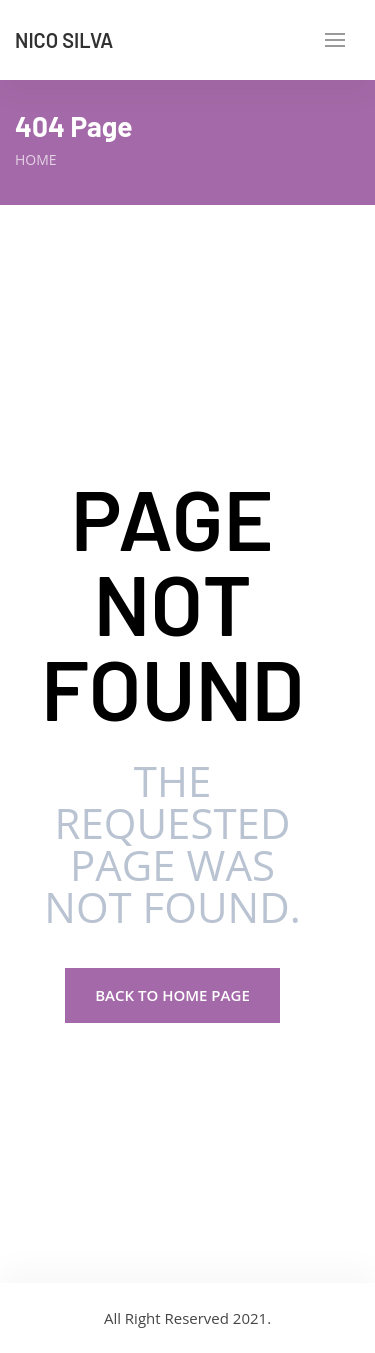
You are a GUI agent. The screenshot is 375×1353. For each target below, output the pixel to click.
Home (36, 159)
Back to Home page (172, 995)
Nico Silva (64, 40)
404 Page (74, 126)
